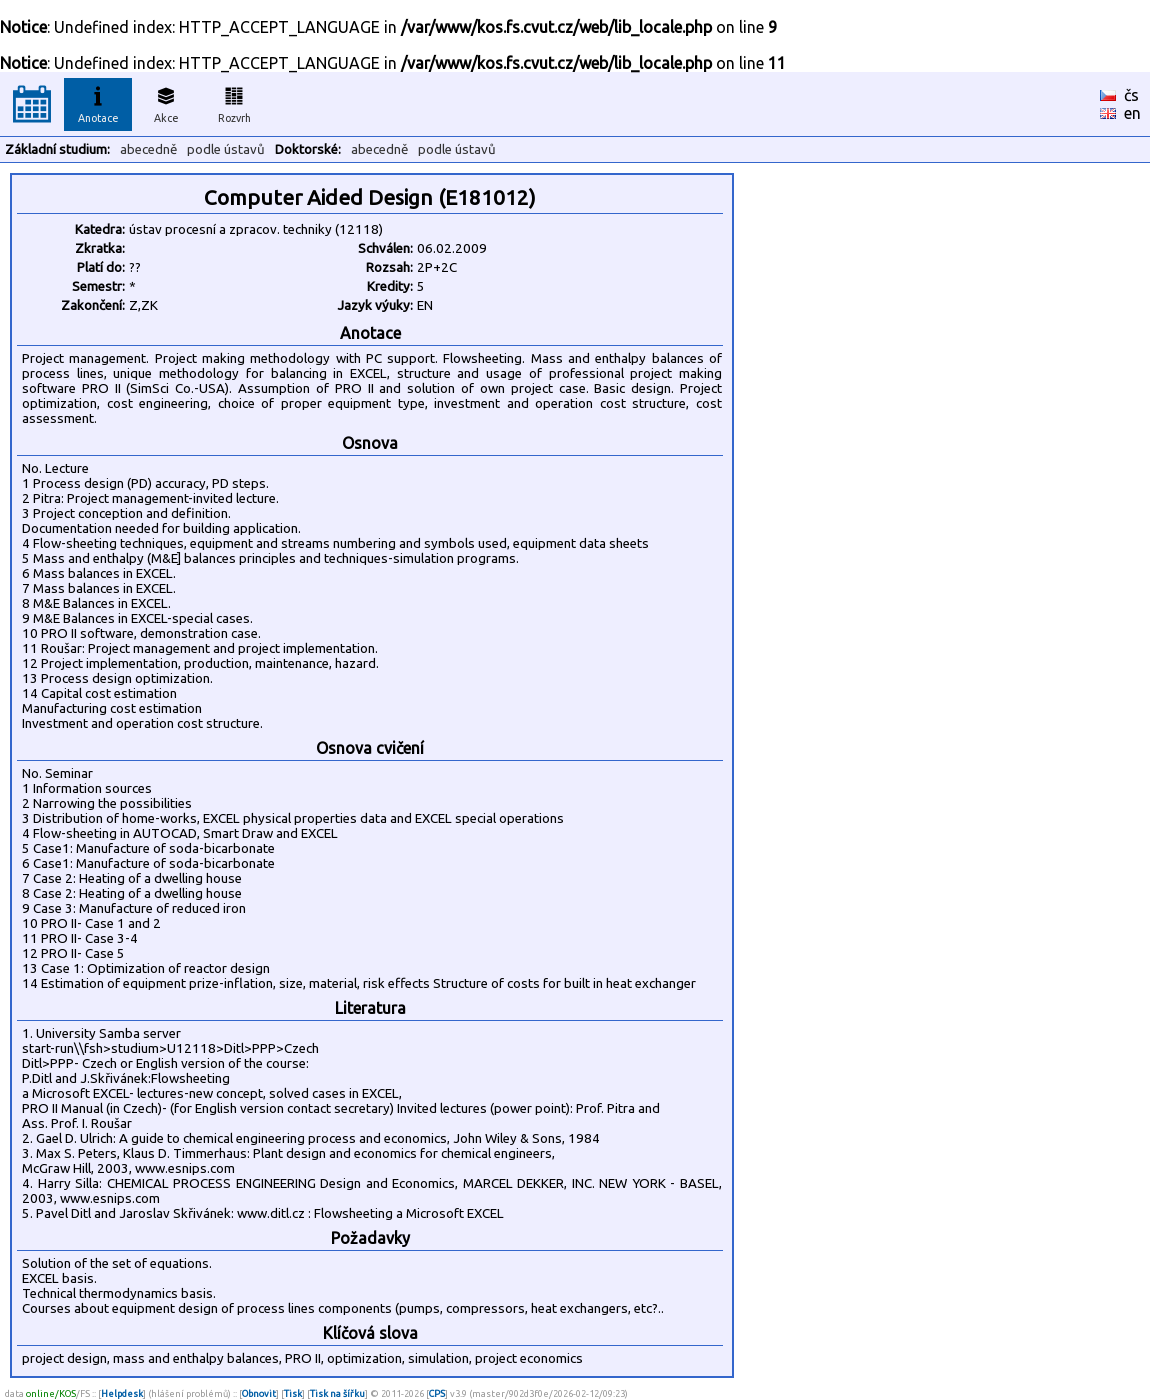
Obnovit (259, 1393)
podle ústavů (226, 149)
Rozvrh (234, 102)
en (1132, 113)
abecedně (148, 149)
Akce (166, 102)
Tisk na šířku (337, 1393)
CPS (437, 1393)
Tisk (293, 1393)
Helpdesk (122, 1393)
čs (1131, 95)
